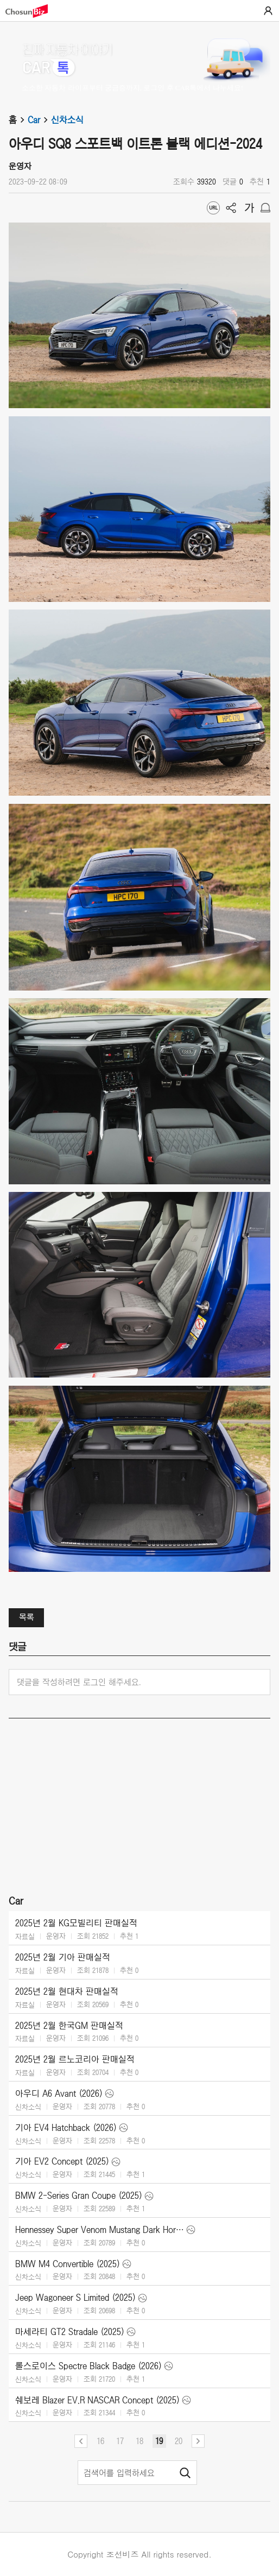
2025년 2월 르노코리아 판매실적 (75, 2059)
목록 (26, 1616)
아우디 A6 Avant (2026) (59, 2093)
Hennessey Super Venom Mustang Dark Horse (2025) (99, 2229)
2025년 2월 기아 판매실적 (62, 1957)
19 (159, 2440)
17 (120, 2440)
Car (39, 120)
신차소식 (67, 120)
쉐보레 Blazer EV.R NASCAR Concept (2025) (97, 2400)
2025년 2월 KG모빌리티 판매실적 (76, 1923)
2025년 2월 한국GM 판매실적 (69, 2025)
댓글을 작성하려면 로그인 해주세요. (79, 1682)
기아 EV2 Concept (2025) (62, 2161)
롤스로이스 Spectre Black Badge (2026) (88, 2366)
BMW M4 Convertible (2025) (67, 2263)
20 (178, 2440)
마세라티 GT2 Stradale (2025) (69, 2331)
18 (139, 2440)
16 (100, 2440)
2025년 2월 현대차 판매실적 (66, 1991)
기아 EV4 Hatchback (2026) (66, 2127)
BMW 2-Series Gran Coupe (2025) (78, 2195)
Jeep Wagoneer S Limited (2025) (75, 2297)
